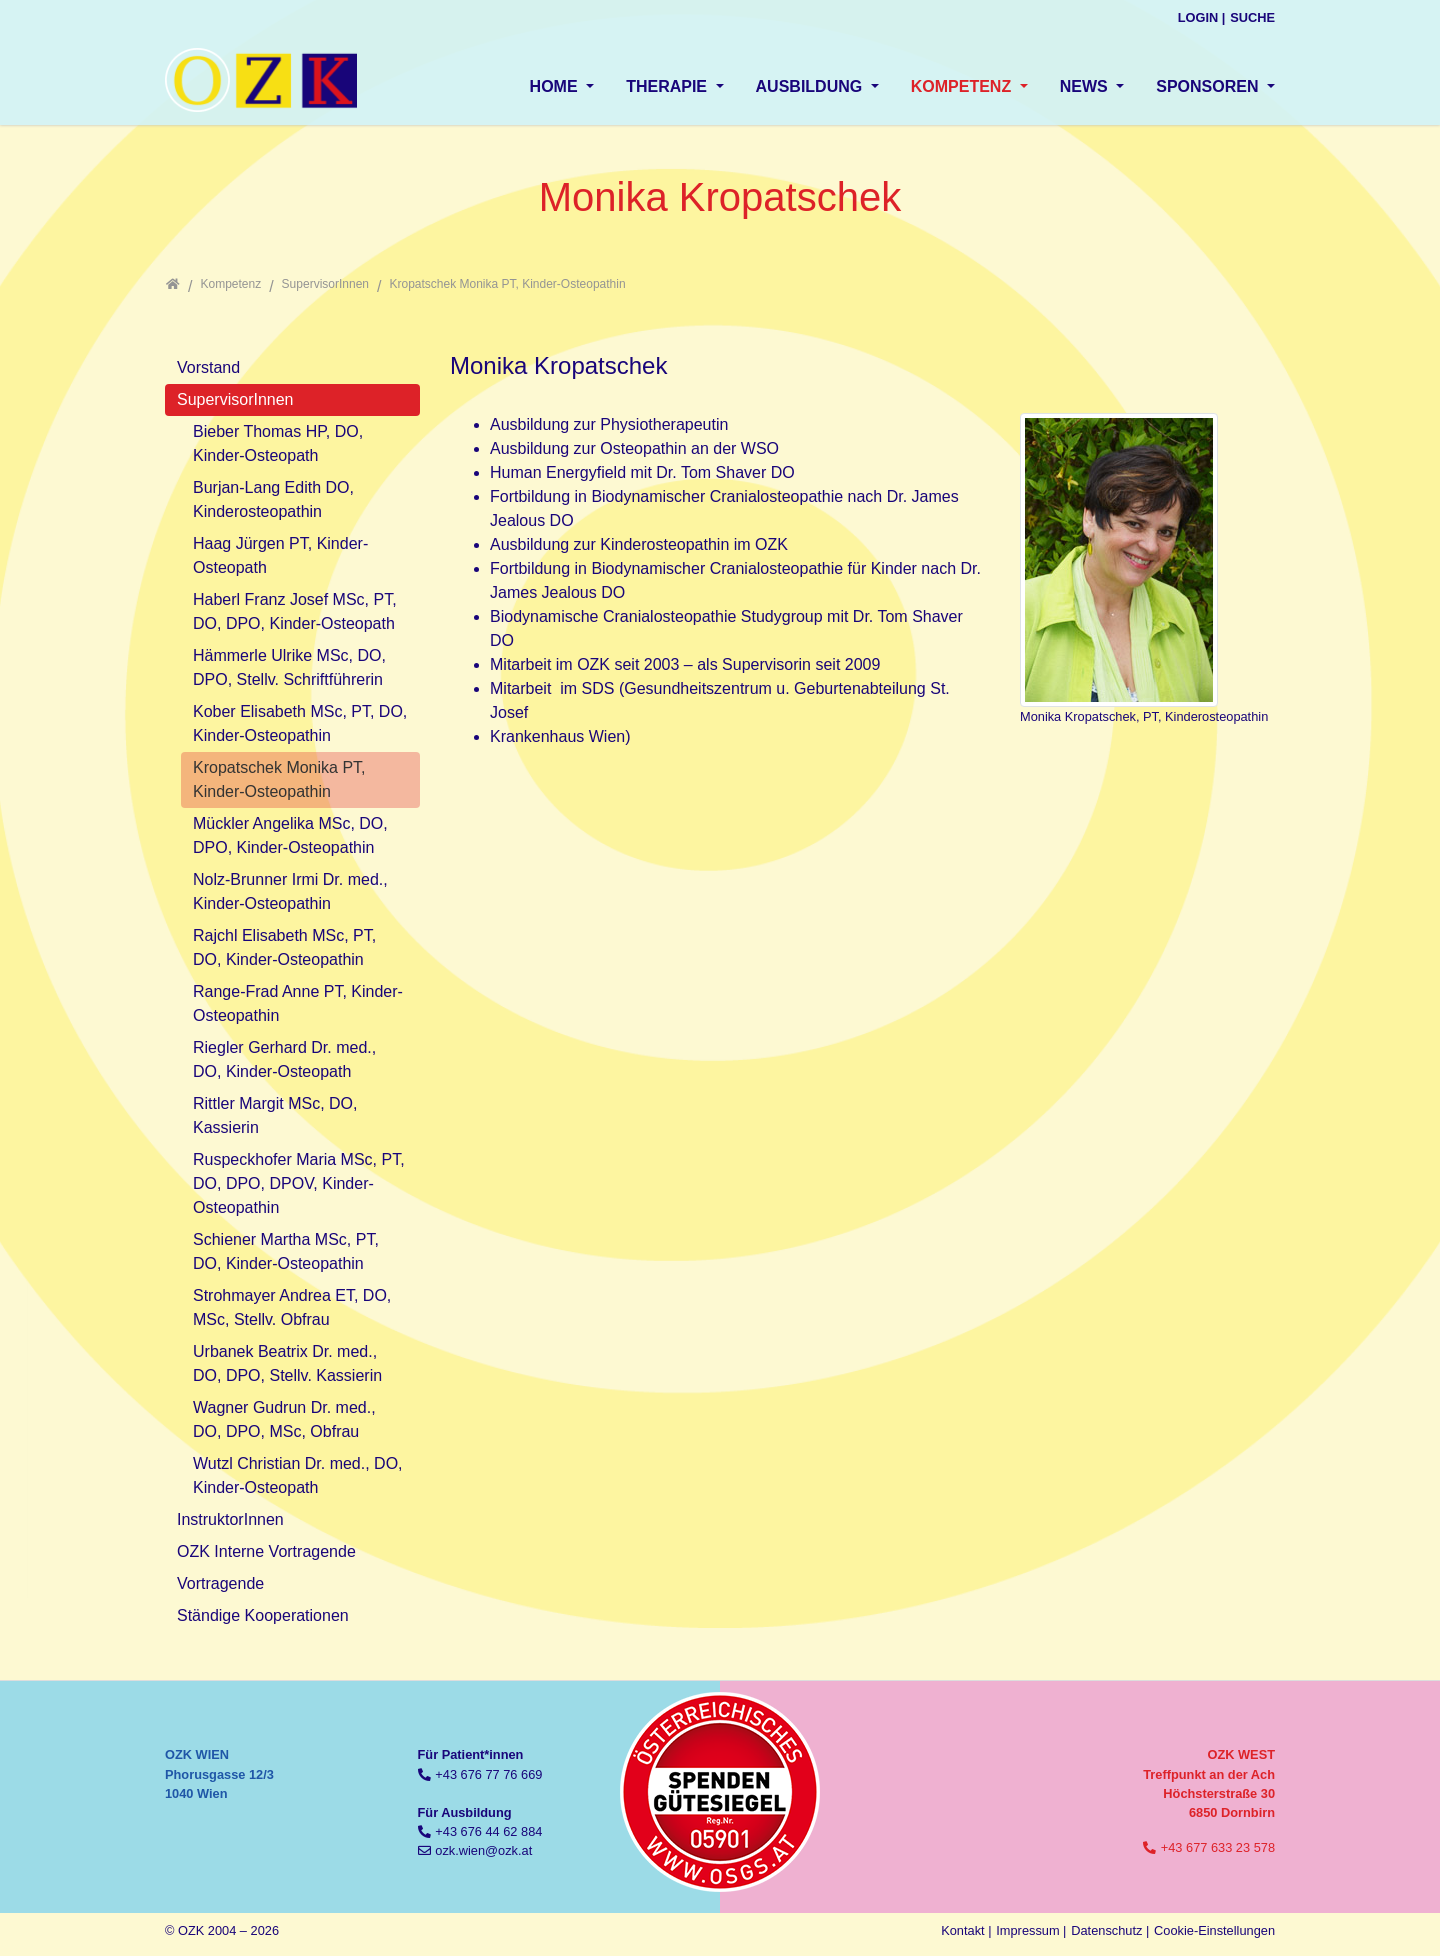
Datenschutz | (1110, 1930)
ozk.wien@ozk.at (483, 1850)
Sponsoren (1209, 86)
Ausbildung (811, 86)
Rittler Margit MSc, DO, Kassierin (275, 1115)
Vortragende (220, 1583)
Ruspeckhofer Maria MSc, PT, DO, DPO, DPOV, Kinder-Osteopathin (299, 1183)
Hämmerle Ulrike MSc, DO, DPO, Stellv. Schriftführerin (289, 667)
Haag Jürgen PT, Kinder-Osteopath (280, 555)
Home (556, 86)
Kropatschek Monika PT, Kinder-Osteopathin (279, 779)
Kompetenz (963, 86)
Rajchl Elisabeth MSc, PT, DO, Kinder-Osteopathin (284, 947)
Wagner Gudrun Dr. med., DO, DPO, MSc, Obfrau (284, 1419)
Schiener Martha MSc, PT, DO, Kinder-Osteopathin (286, 1251)
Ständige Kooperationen (263, 1615)
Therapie (668, 86)
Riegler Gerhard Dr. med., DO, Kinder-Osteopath (284, 1059)
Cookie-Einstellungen (1214, 1930)
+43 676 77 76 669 (488, 1774)
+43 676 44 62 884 (488, 1831)
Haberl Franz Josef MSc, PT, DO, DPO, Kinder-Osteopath (295, 611)
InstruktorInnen (230, 1519)
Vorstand (208, 367)
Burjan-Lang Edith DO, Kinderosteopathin (273, 499)
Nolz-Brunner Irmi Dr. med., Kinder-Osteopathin (290, 891)
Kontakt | (966, 1930)
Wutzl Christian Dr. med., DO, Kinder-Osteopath (298, 1475)
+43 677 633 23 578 (1218, 1847)
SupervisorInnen (235, 399)
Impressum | (1031, 1930)
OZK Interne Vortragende (266, 1551)
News (1086, 86)
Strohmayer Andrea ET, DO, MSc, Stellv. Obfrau (292, 1307)
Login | (1202, 17)
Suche (1252, 17)
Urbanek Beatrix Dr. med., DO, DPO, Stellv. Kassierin (287, 1363)
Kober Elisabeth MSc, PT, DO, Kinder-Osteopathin (300, 723)
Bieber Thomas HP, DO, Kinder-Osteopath (278, 443)
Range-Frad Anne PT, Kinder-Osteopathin (298, 1003)
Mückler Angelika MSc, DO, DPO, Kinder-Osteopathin (290, 835)
